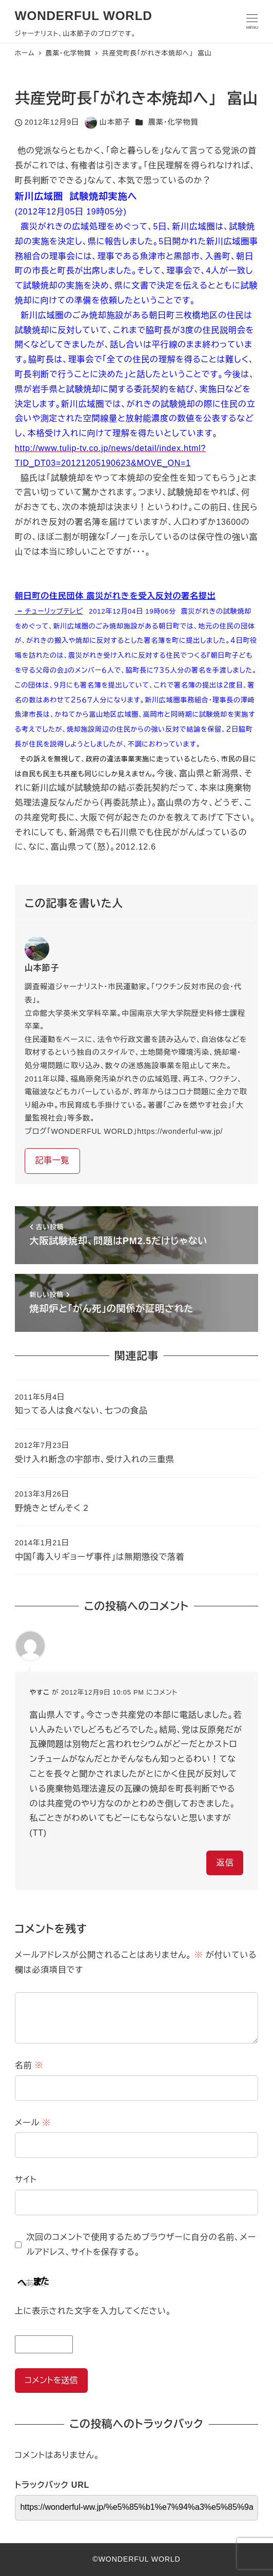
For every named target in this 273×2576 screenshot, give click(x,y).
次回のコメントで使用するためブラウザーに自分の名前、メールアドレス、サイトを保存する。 (141, 2244)
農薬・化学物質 (173, 122)
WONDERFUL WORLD (83, 16)
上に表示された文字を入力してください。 (93, 2311)
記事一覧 (52, 1160)
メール (33, 2122)
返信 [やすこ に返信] (225, 1862)
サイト (26, 2179)
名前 (29, 2065)
